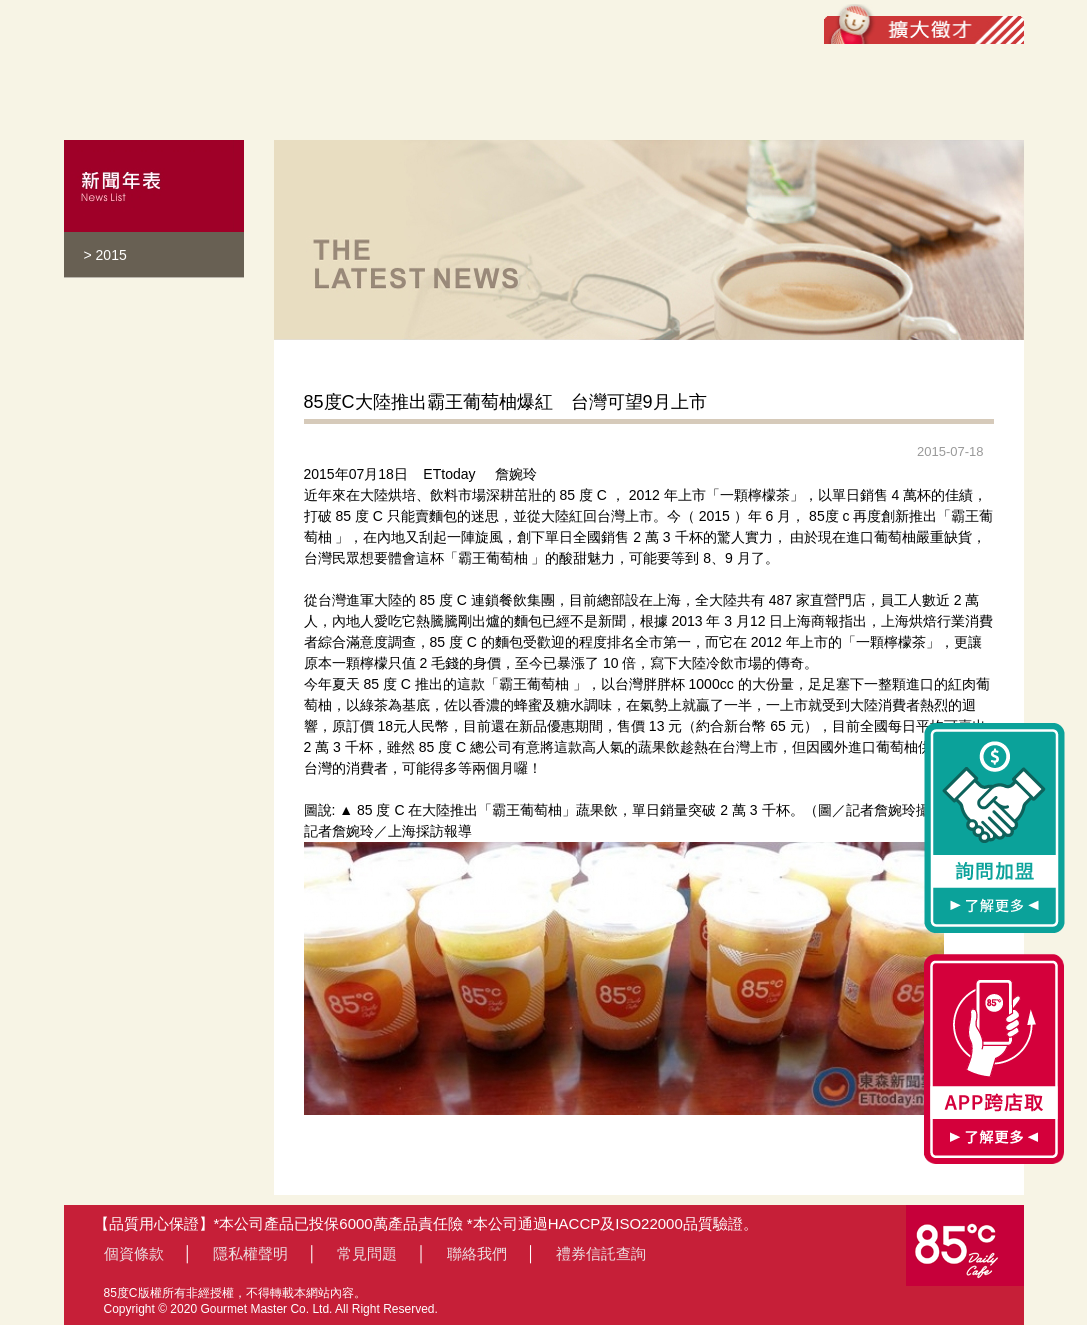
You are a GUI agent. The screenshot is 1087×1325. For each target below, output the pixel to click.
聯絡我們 (477, 1253)
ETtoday (449, 474)
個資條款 (134, 1253)
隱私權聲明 (250, 1253)
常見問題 (367, 1253)
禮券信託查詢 (601, 1253)
